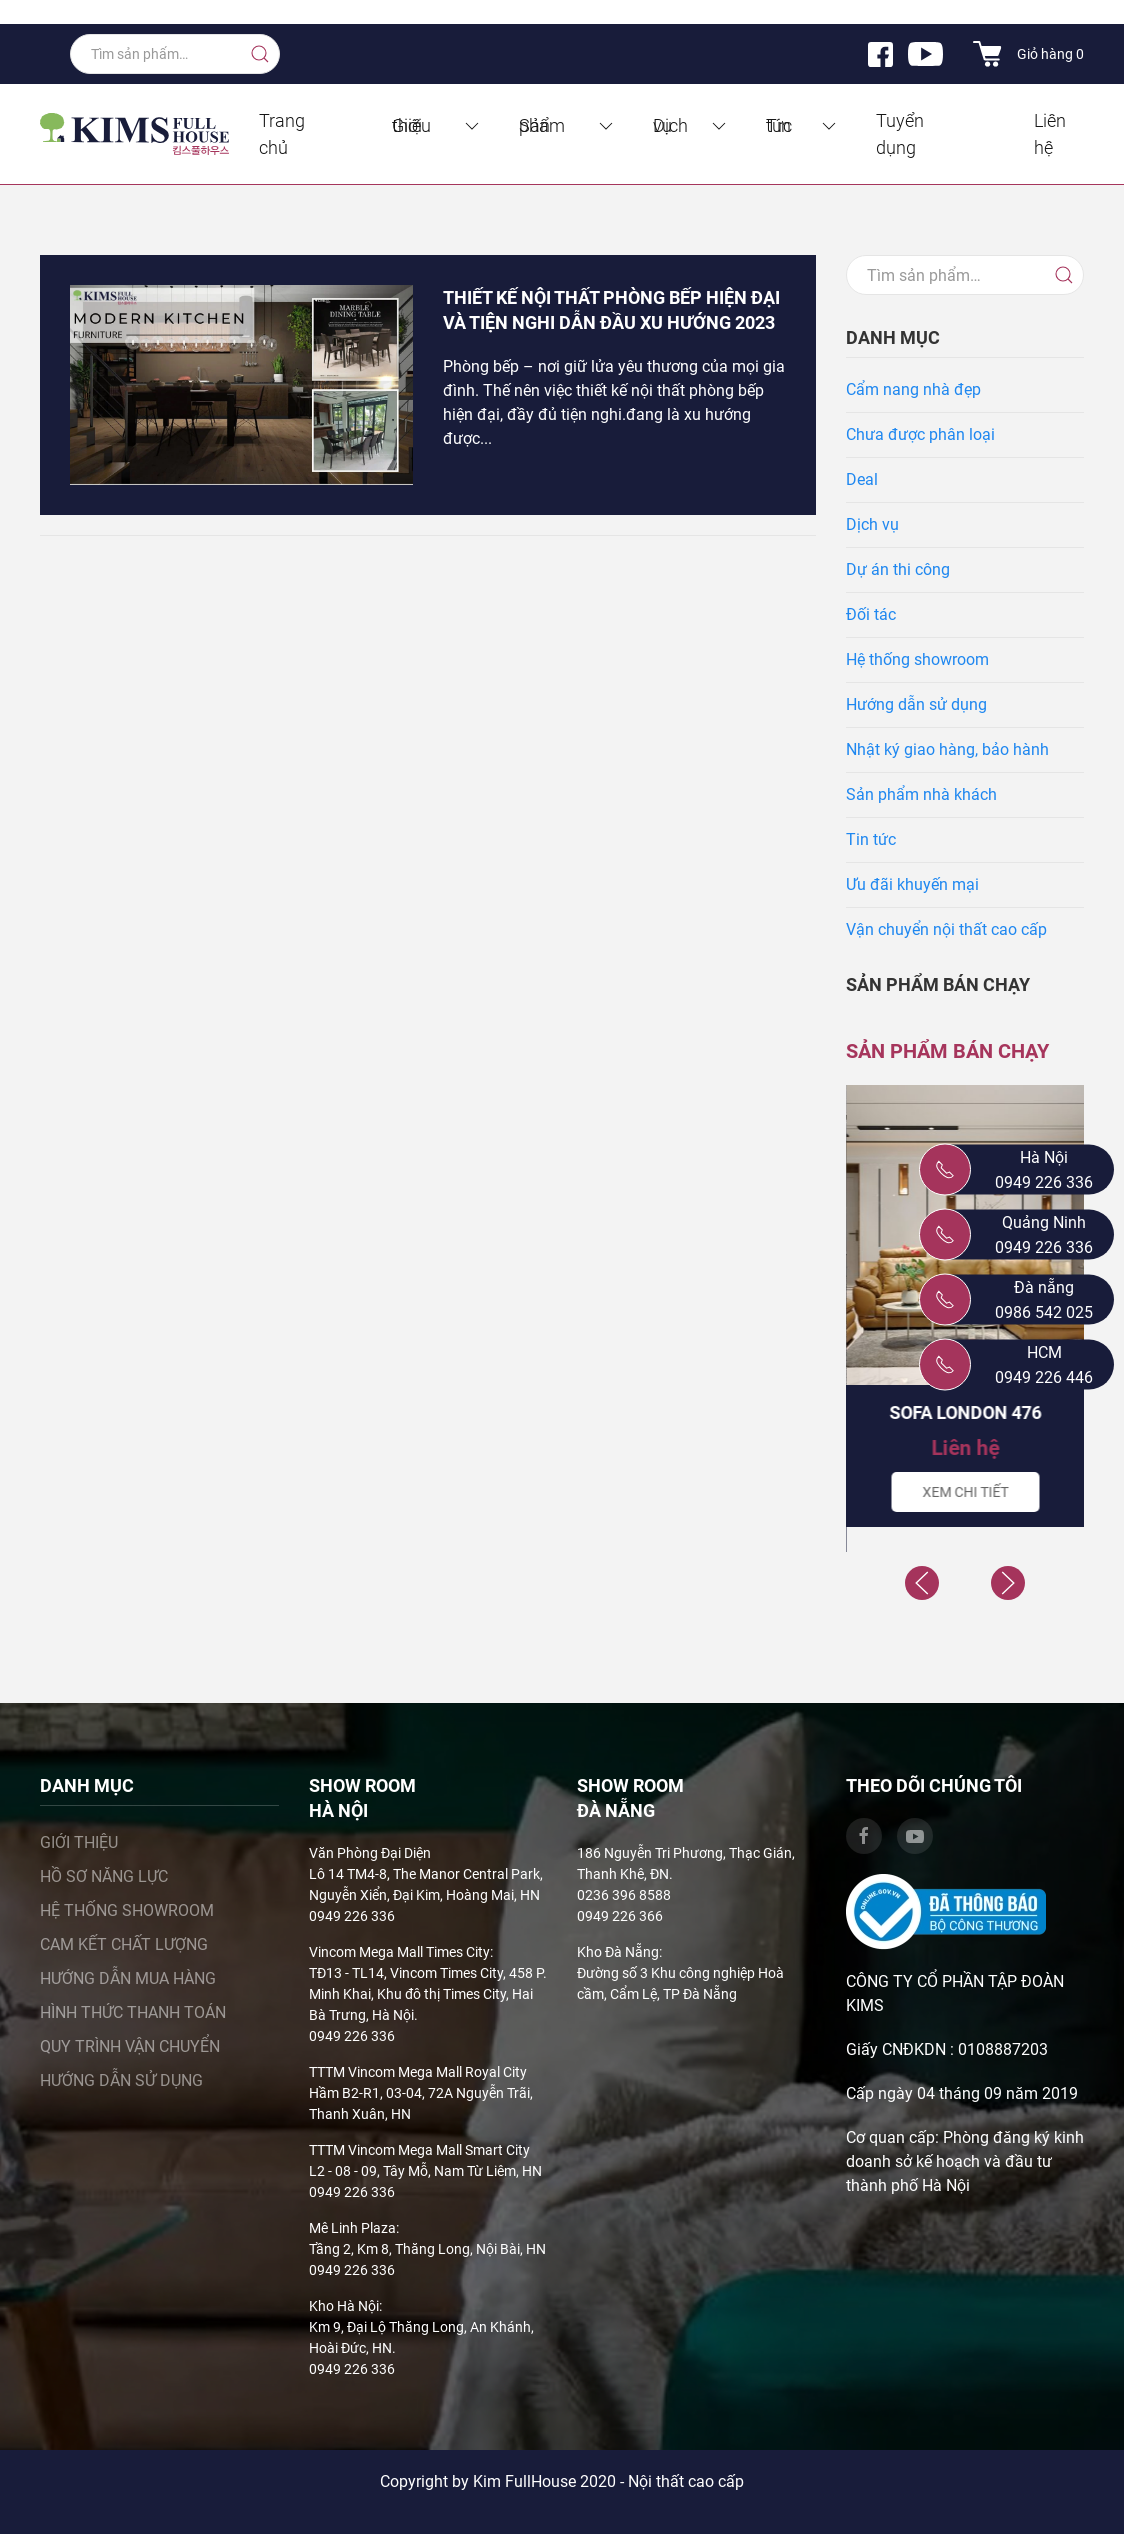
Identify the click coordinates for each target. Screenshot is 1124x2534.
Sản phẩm (568, 125)
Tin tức (802, 125)
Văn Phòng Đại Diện (370, 1853)
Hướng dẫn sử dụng (916, 704)
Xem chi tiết (965, 1492)
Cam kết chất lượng (124, 1944)
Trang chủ (282, 134)
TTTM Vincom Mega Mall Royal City (418, 2072)
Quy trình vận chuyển (130, 2046)
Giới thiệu (437, 125)
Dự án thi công (898, 569)
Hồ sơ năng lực (104, 1876)
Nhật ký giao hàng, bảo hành (947, 749)
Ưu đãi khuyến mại (912, 884)
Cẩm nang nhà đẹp (913, 389)
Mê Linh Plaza (352, 2228)
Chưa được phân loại (920, 434)
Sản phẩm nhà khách (921, 794)
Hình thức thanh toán (133, 2012)
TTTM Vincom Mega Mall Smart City (419, 2150)
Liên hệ (1050, 134)
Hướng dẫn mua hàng (128, 1978)
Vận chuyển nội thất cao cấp (946, 929)
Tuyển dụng (900, 134)
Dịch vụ (691, 125)
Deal (862, 479)
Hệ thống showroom (917, 659)
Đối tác (871, 614)
